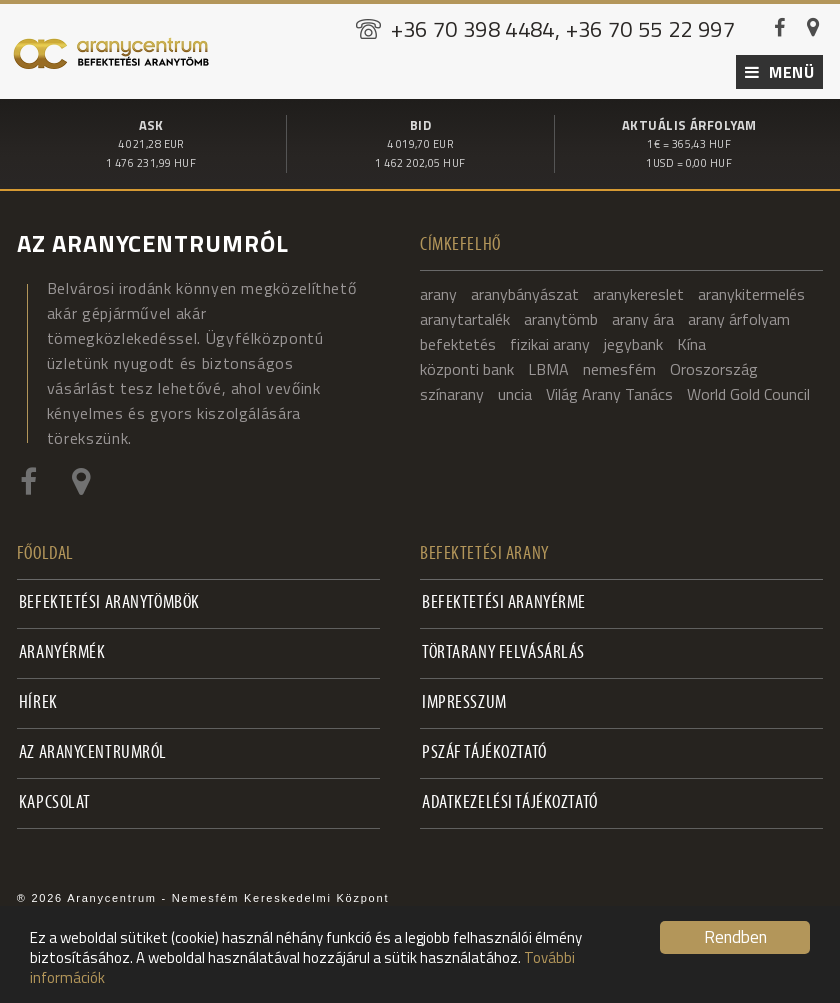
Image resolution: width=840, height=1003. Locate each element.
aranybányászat (525, 290)
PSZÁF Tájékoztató (484, 749)
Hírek (38, 699)
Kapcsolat (55, 799)
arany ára (643, 315)
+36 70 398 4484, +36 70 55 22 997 (563, 29)
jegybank (633, 340)
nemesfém (619, 365)
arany (438, 290)
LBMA (548, 365)
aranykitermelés (751, 290)
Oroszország (714, 365)
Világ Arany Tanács (609, 390)
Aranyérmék (62, 649)
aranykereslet (638, 290)
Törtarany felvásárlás (503, 649)
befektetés (458, 340)
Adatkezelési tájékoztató (510, 799)
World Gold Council (748, 390)
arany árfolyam (739, 315)
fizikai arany (550, 340)
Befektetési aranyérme (504, 599)
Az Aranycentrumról (93, 749)
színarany (452, 390)
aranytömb (561, 315)
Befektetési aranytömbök (109, 599)
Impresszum (464, 699)
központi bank (467, 365)
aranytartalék (465, 315)
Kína (691, 340)
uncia (515, 390)
